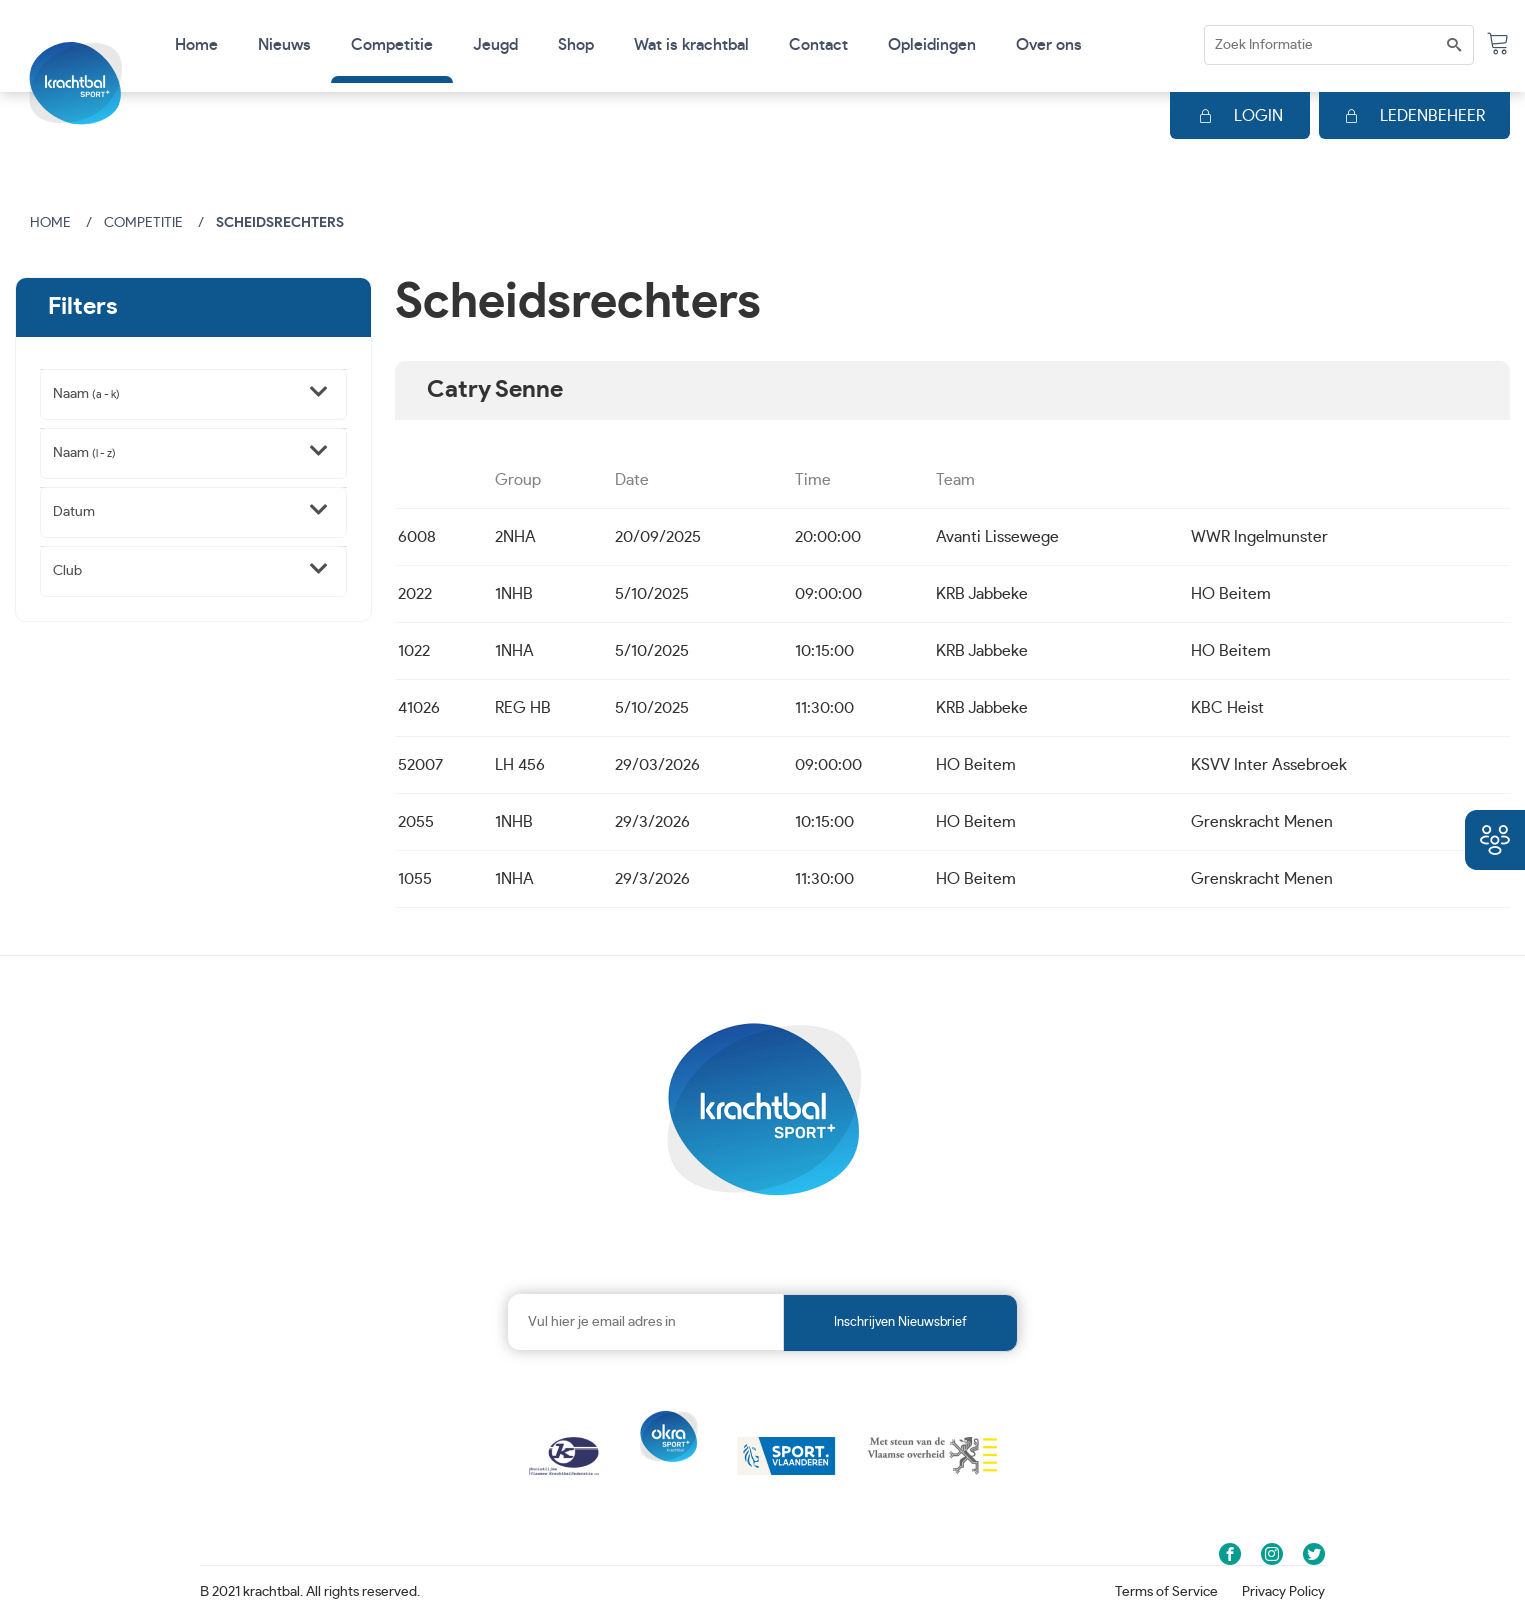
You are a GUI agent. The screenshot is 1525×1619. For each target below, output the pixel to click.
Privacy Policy (1283, 1592)
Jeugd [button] (495, 45)
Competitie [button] (392, 45)
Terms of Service (1166, 1592)
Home (196, 45)
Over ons (1049, 45)
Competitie (143, 223)
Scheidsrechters (280, 223)
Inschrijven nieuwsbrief (900, 1322)
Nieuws (284, 45)
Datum (74, 512)
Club (67, 571)
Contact (818, 45)
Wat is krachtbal (691, 45)
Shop (576, 45)
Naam (86, 394)
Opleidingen (932, 45)
